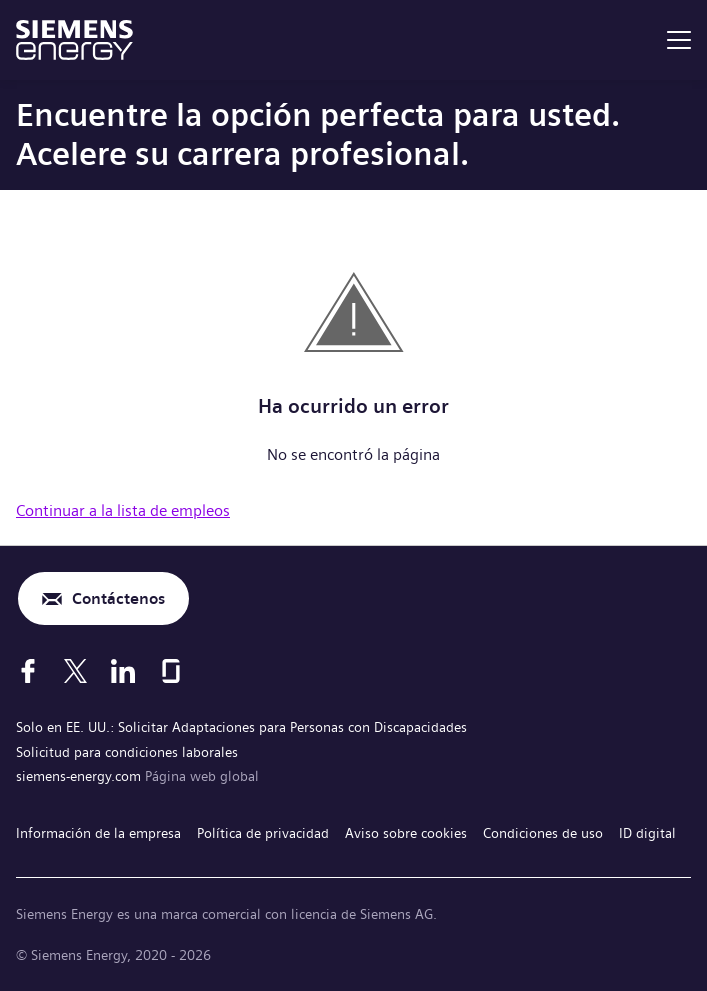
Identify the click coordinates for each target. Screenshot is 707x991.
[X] (75, 671)
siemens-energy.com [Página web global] (80, 776)
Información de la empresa (98, 833)
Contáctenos (118, 598)
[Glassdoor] (171, 671)
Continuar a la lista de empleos (123, 510)
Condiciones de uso (543, 833)
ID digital (647, 833)
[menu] (679, 40)
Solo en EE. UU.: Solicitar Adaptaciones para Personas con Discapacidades (241, 727)
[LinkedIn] (123, 671)
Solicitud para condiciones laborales (127, 752)
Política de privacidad (263, 833)
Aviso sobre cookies (406, 833)
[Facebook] (28, 671)
